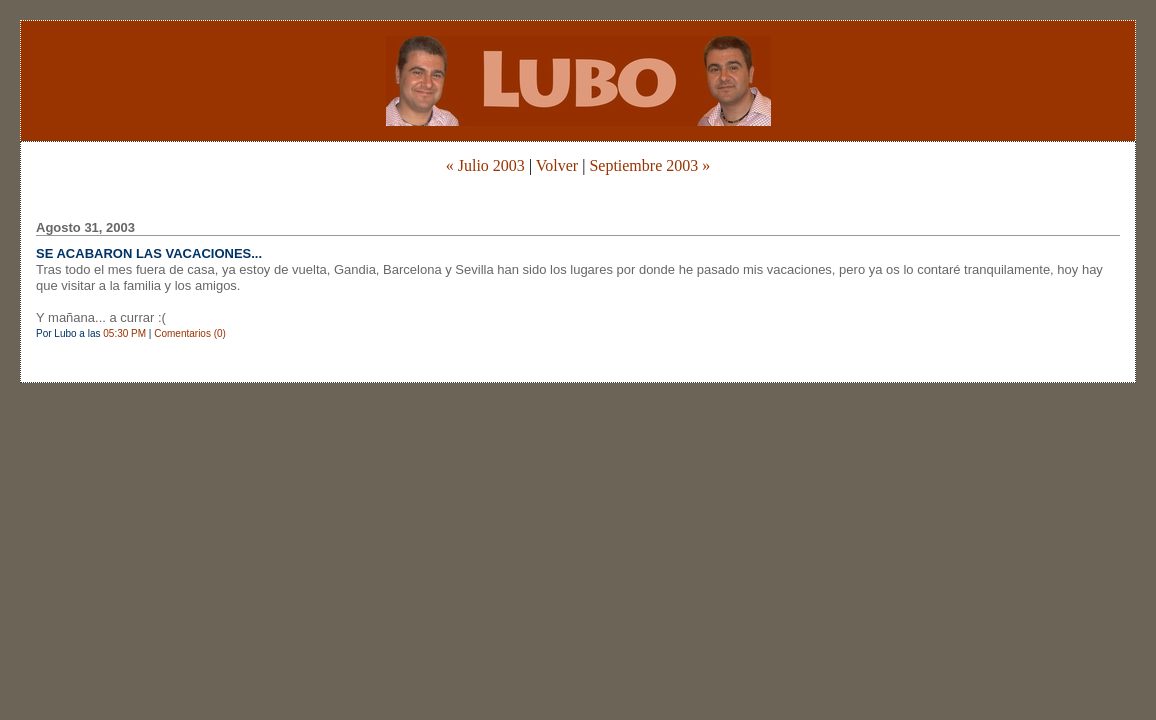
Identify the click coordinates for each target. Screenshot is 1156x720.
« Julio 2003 (485, 165)
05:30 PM (124, 333)
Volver (557, 165)
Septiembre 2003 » (649, 165)
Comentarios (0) (190, 333)
